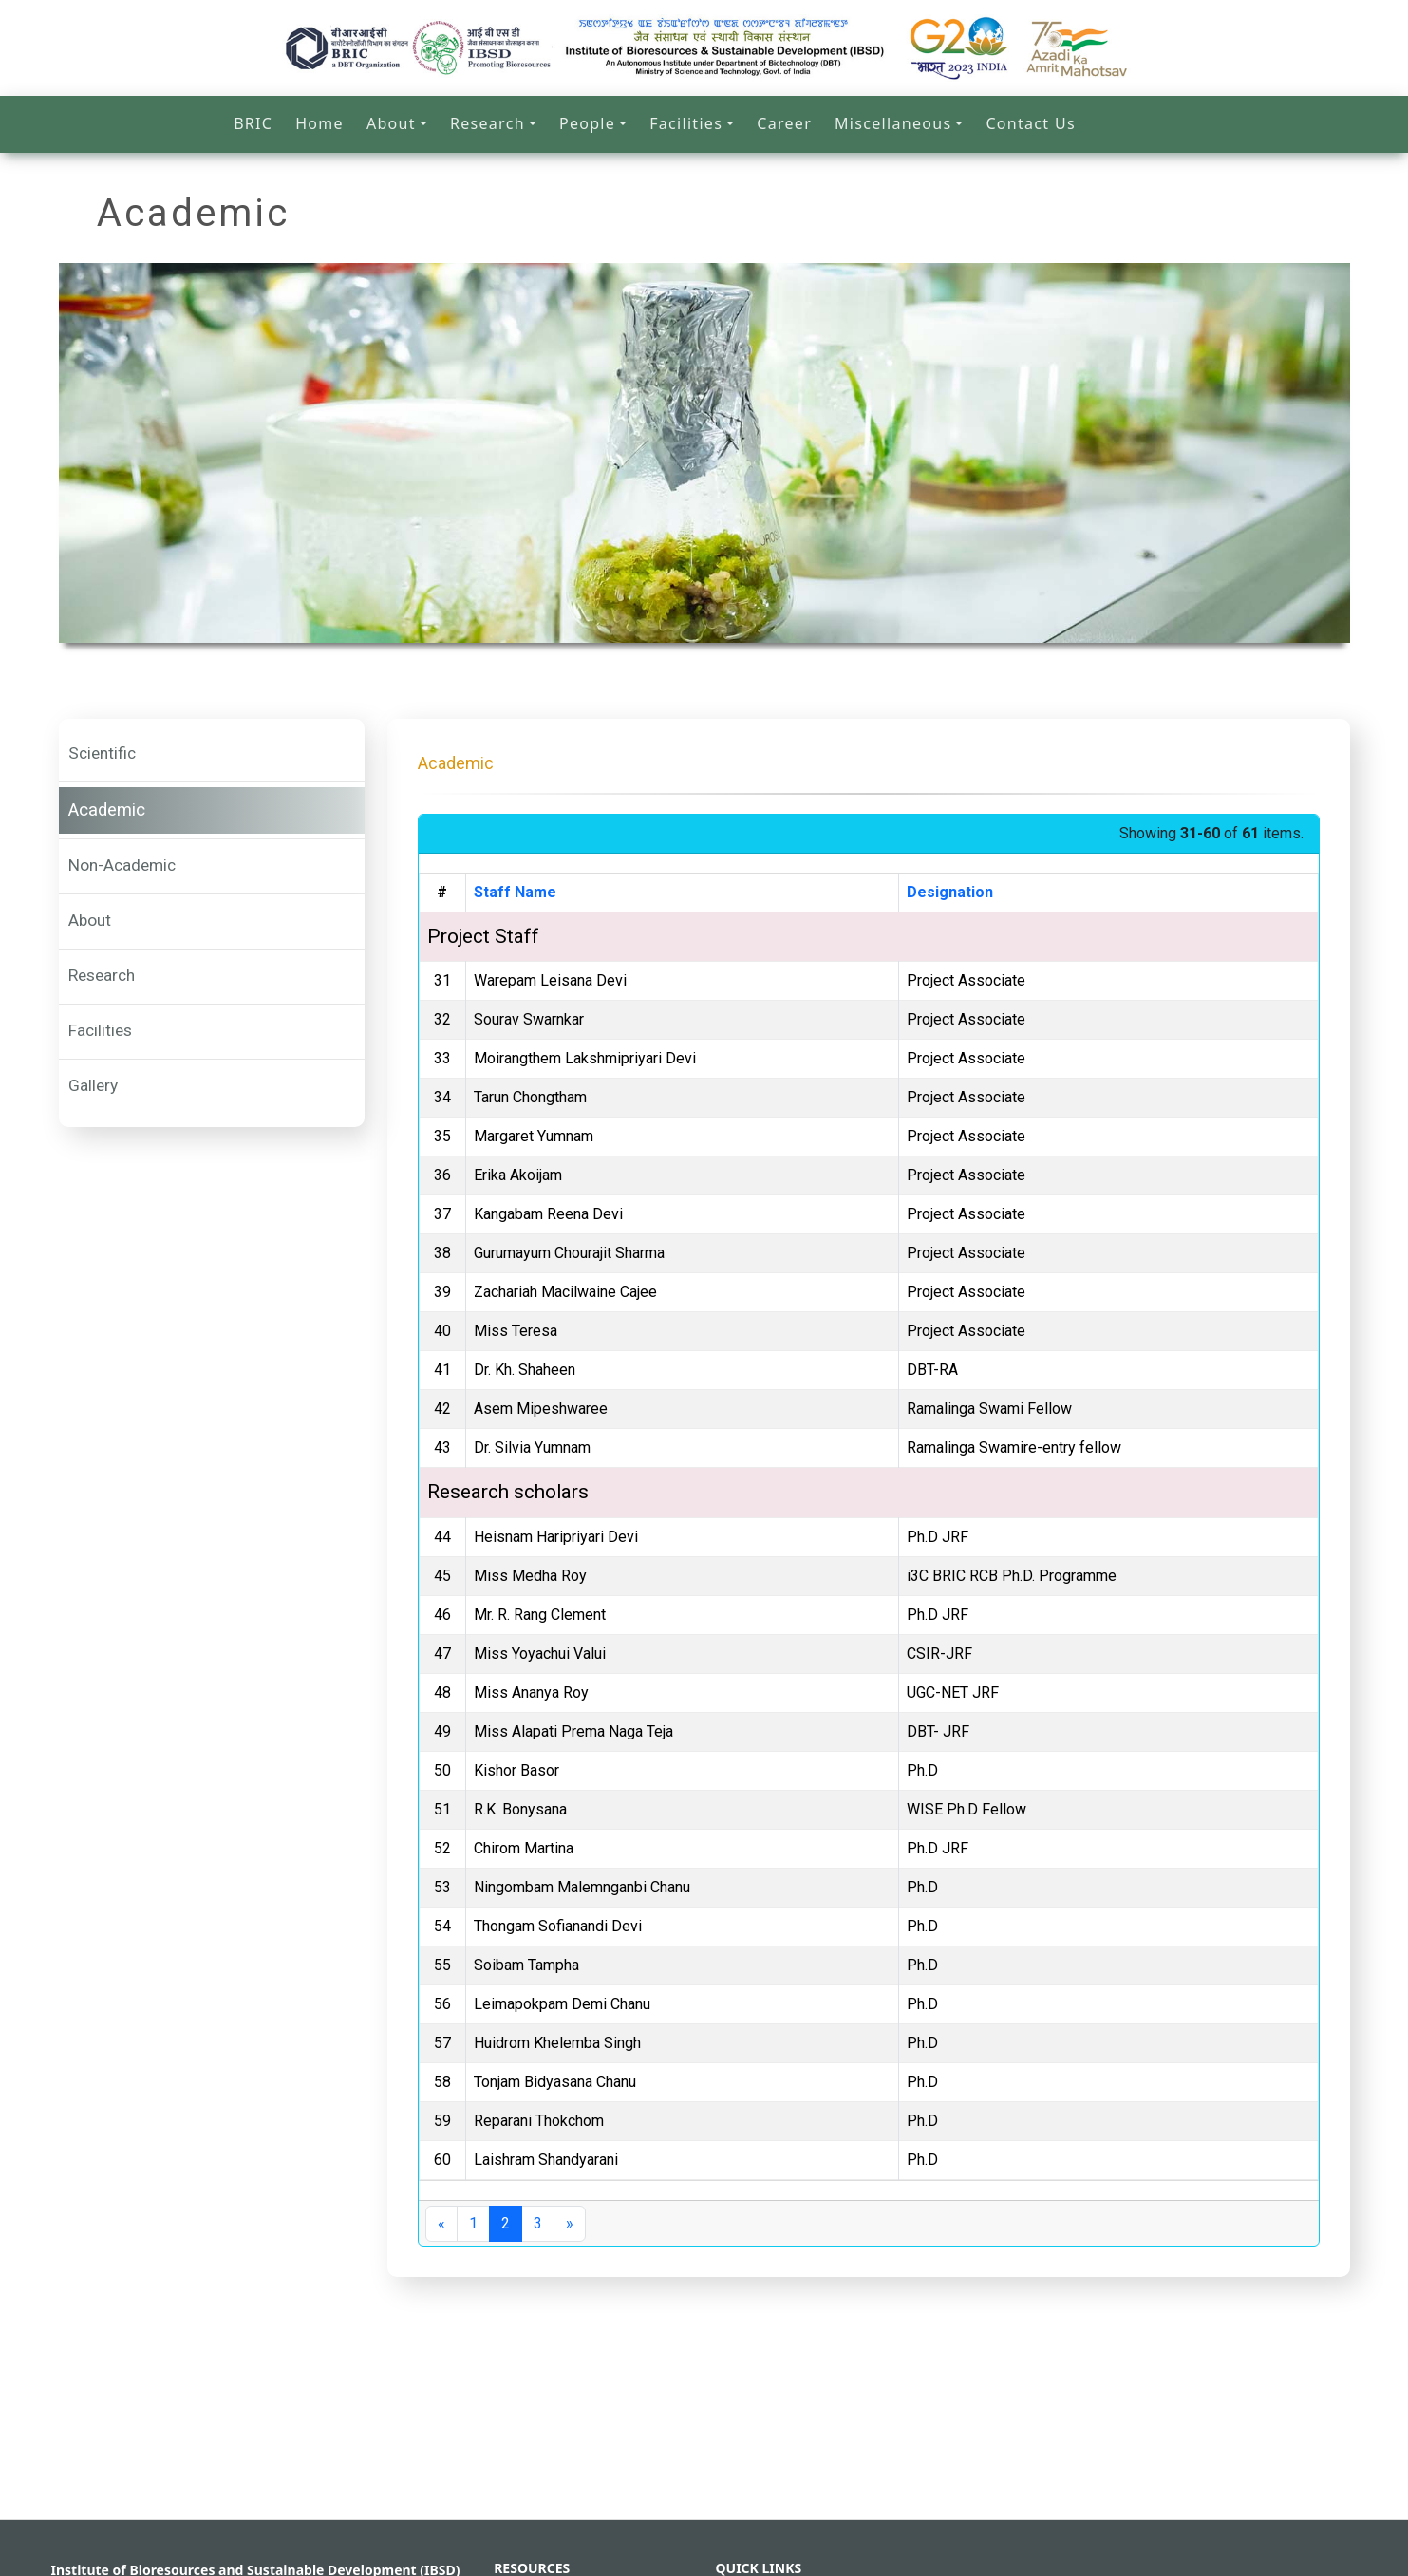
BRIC (253, 123)
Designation (950, 892)
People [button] (587, 123)
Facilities (100, 1030)
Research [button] (487, 123)
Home (319, 123)
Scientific (102, 752)
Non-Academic (122, 865)
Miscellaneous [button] (893, 123)
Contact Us (1030, 123)
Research (101, 975)
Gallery (93, 1085)
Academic (106, 809)
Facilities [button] (686, 123)
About (89, 920)
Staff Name (515, 892)
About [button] (391, 123)
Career (784, 123)
